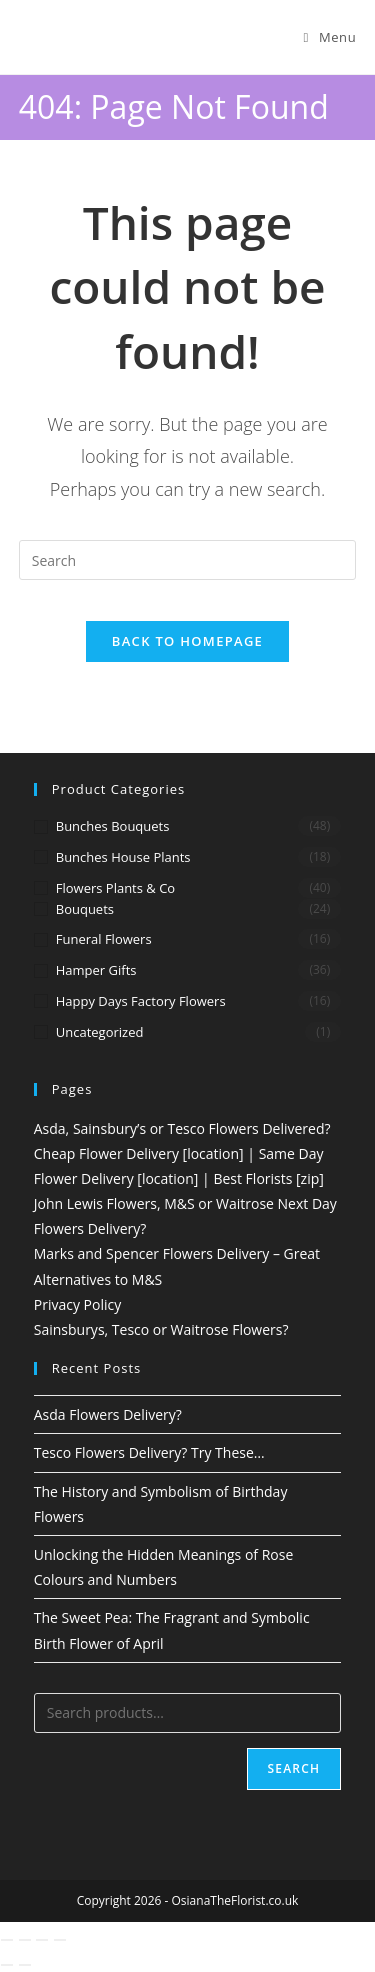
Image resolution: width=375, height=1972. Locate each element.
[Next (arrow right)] (25, 1965)
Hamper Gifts (96, 970)
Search (294, 1768)
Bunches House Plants (123, 857)
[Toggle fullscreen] (25, 1940)
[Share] (42, 1940)
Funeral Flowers (104, 939)
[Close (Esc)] (60, 1940)
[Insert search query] (188, 560)
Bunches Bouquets (113, 826)
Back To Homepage (187, 641)
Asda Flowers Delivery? (108, 1414)
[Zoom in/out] (7, 1940)
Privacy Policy (77, 1304)
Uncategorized (100, 1032)
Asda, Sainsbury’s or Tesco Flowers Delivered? (182, 1128)
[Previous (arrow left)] (7, 1965)
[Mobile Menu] (330, 37)
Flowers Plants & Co (115, 888)
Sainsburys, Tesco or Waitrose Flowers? (161, 1329)
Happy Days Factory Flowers (141, 1001)
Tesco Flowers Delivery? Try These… (149, 1452)
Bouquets (85, 909)
